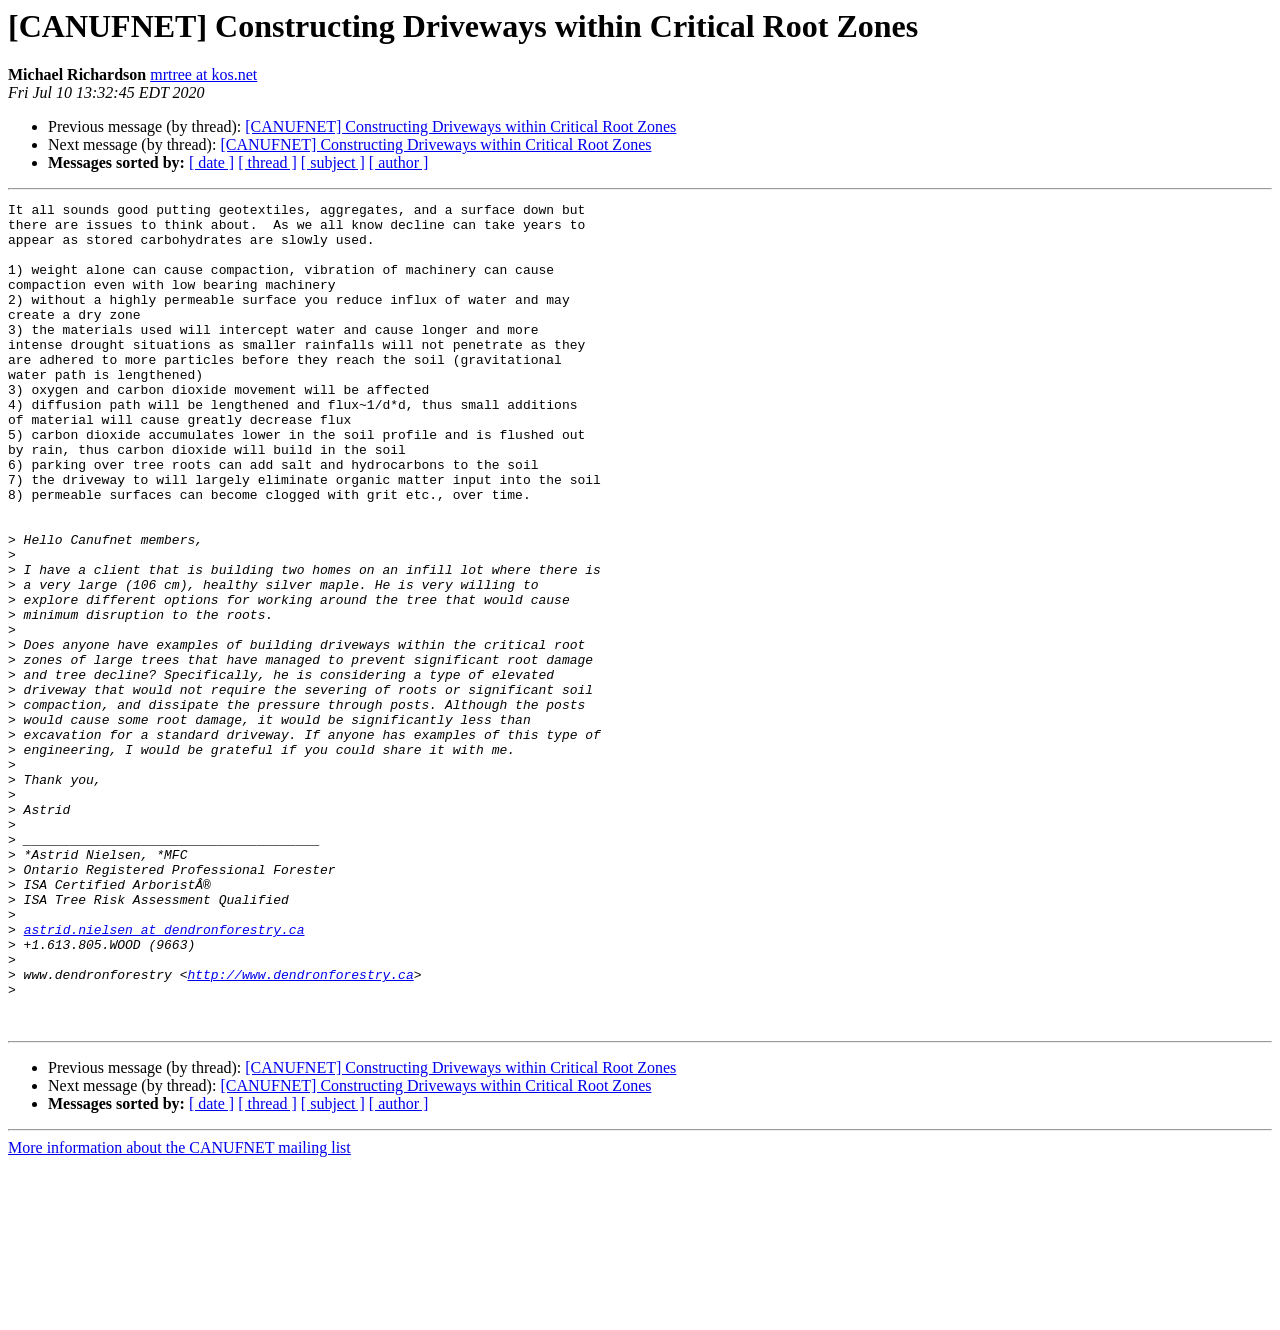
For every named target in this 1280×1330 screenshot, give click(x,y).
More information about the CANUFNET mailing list (179, 1312)
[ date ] (211, 162)
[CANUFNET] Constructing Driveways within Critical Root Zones (460, 126)
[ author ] (399, 162)
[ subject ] (333, 162)
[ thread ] (267, 162)
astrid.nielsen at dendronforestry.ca (164, 1076)
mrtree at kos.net (203, 74)
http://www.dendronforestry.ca (300, 1130)
